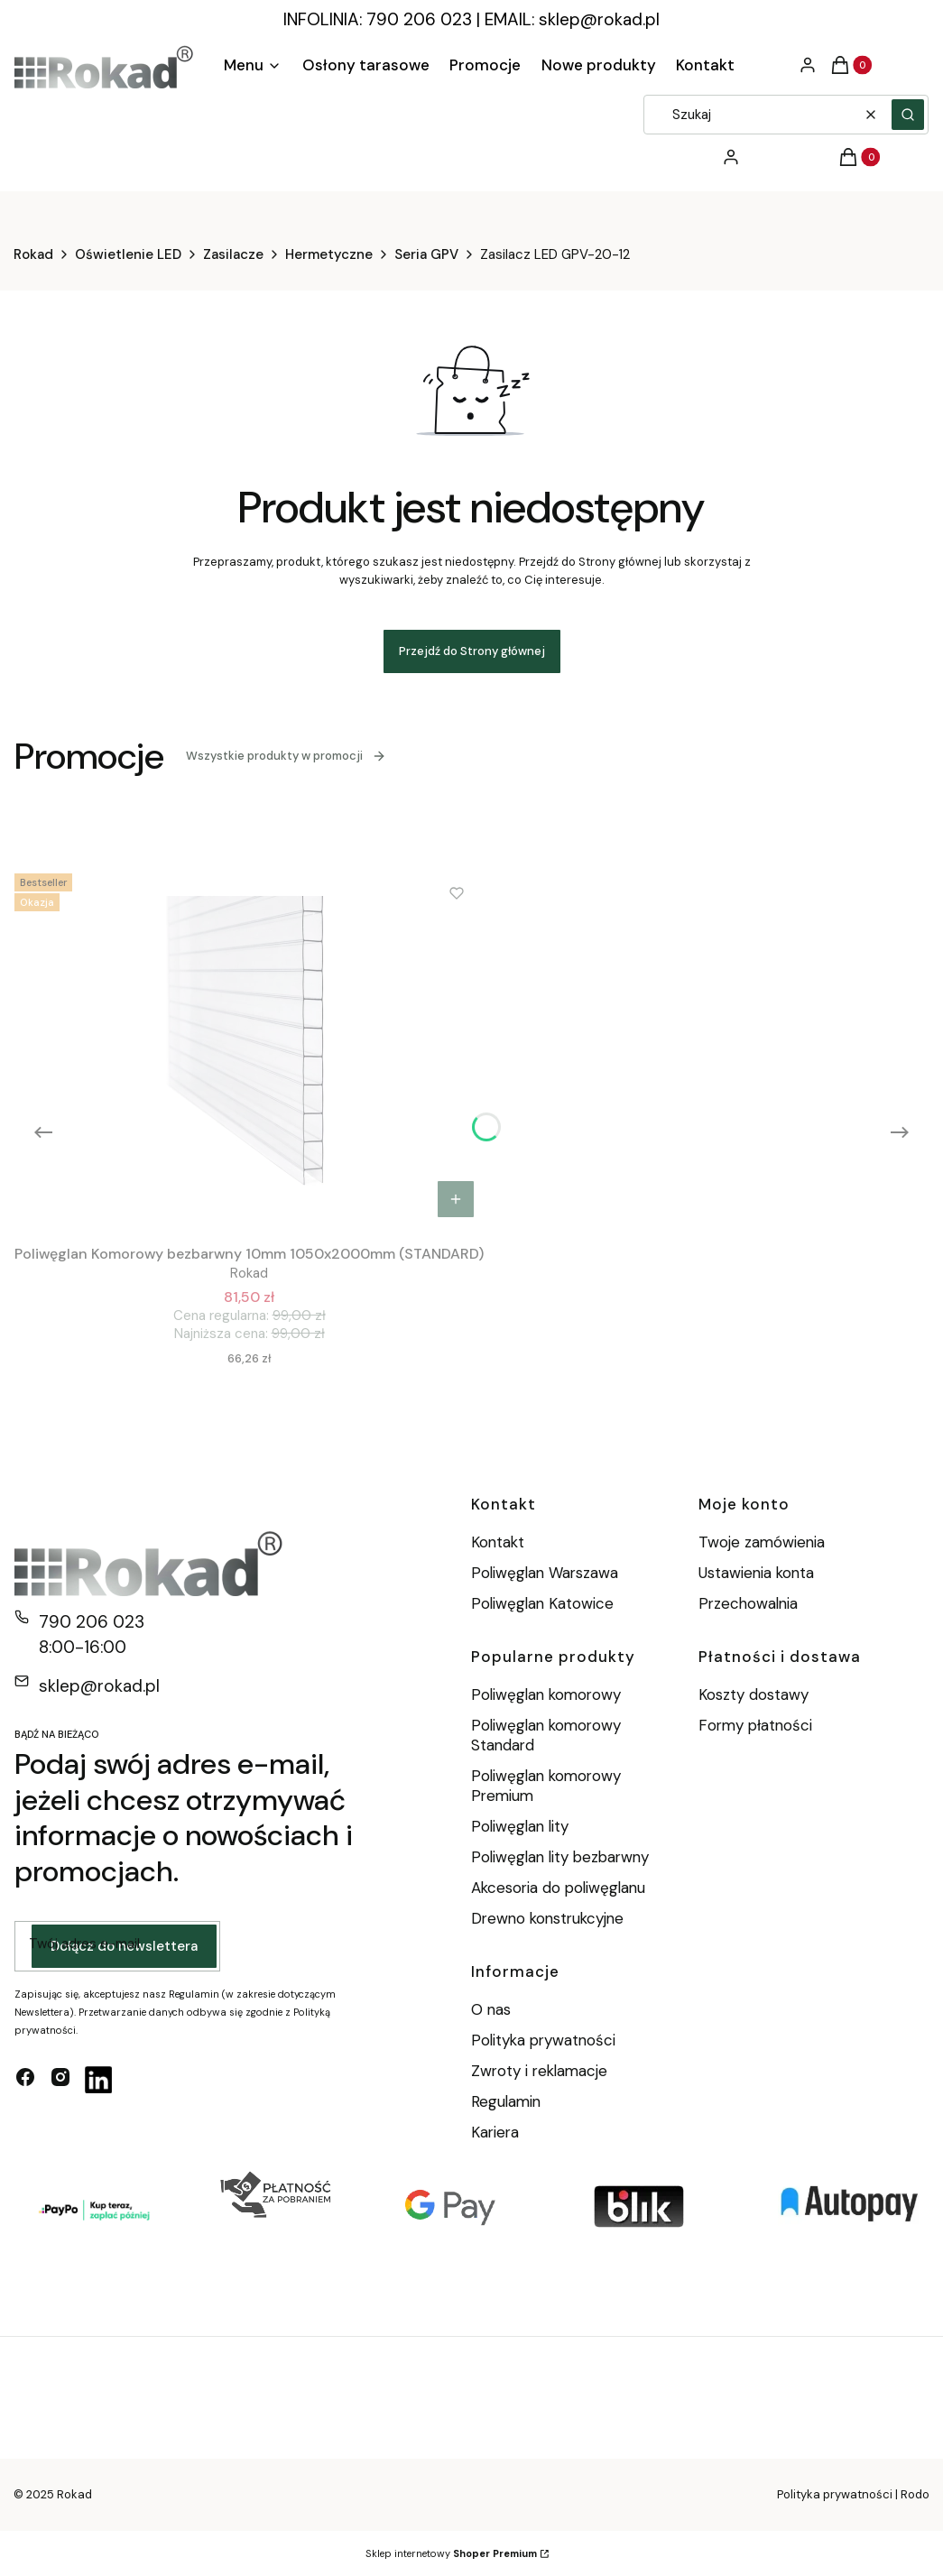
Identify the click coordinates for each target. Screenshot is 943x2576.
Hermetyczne (329, 254)
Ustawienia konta (756, 1573)
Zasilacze (233, 254)
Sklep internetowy (451, 2553)
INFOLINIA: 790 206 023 (377, 19)
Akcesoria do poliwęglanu (558, 1887)
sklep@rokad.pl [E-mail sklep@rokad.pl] (99, 1686)
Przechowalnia (748, 1603)
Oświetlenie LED (128, 254)
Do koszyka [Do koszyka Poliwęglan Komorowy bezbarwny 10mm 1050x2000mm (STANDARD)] (455, 1199)
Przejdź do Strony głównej (472, 651)
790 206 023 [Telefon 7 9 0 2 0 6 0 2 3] (91, 1622)
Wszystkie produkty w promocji (286, 755)
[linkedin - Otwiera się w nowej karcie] (98, 2079)
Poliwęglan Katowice (542, 1603)
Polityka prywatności (543, 2040)
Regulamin (506, 2101)
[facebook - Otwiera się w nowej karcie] (25, 2079)
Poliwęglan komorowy (546, 1694)
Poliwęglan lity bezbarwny (560, 1857)
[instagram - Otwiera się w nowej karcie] (60, 2079)
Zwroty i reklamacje (539, 2071)
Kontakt (497, 1542)
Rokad (33, 254)
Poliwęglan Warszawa (544, 1573)
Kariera (495, 2132)
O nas (491, 2009)
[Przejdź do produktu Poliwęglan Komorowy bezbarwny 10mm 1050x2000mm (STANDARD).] (249, 1046)
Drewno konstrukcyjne (547, 1918)
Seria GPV (426, 254)
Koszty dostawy (753, 1694)
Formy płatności (755, 1725)
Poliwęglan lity (520, 1826)
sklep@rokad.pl (599, 19)
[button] (908, 114)
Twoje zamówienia (761, 1542)
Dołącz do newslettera (124, 1946)
